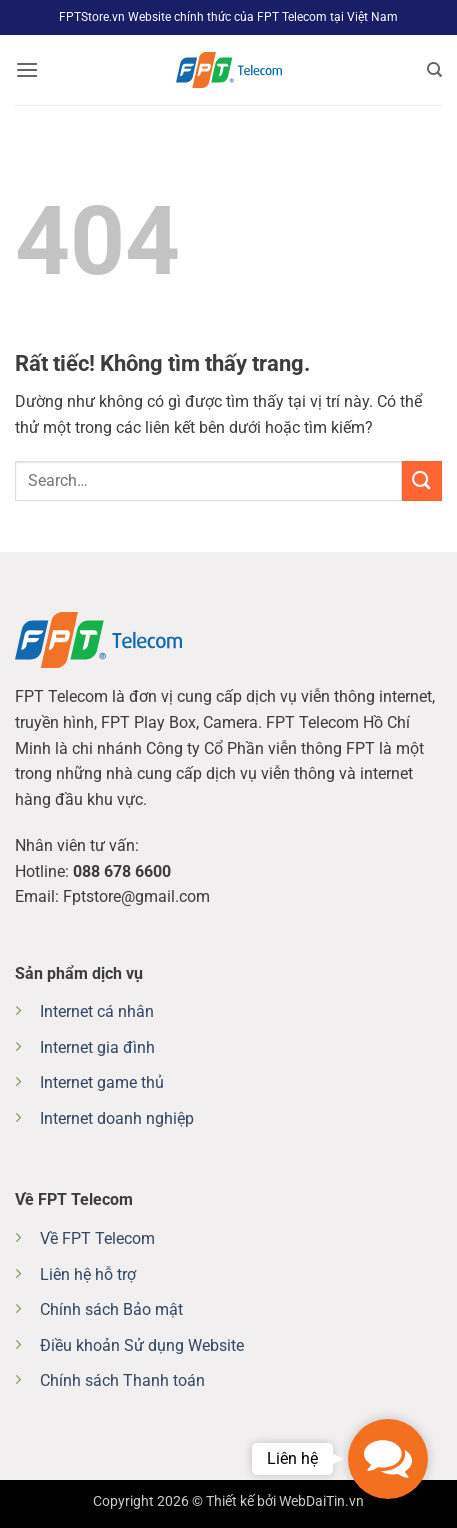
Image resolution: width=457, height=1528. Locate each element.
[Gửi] (422, 480)
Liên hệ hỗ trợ (88, 1274)
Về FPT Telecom (97, 1238)
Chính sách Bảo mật (111, 1309)
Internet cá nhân (97, 1011)
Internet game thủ (102, 1082)
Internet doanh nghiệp (117, 1118)
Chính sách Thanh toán (122, 1380)
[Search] (434, 70)
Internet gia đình (97, 1047)
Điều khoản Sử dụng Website (142, 1345)
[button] (27, 69)
